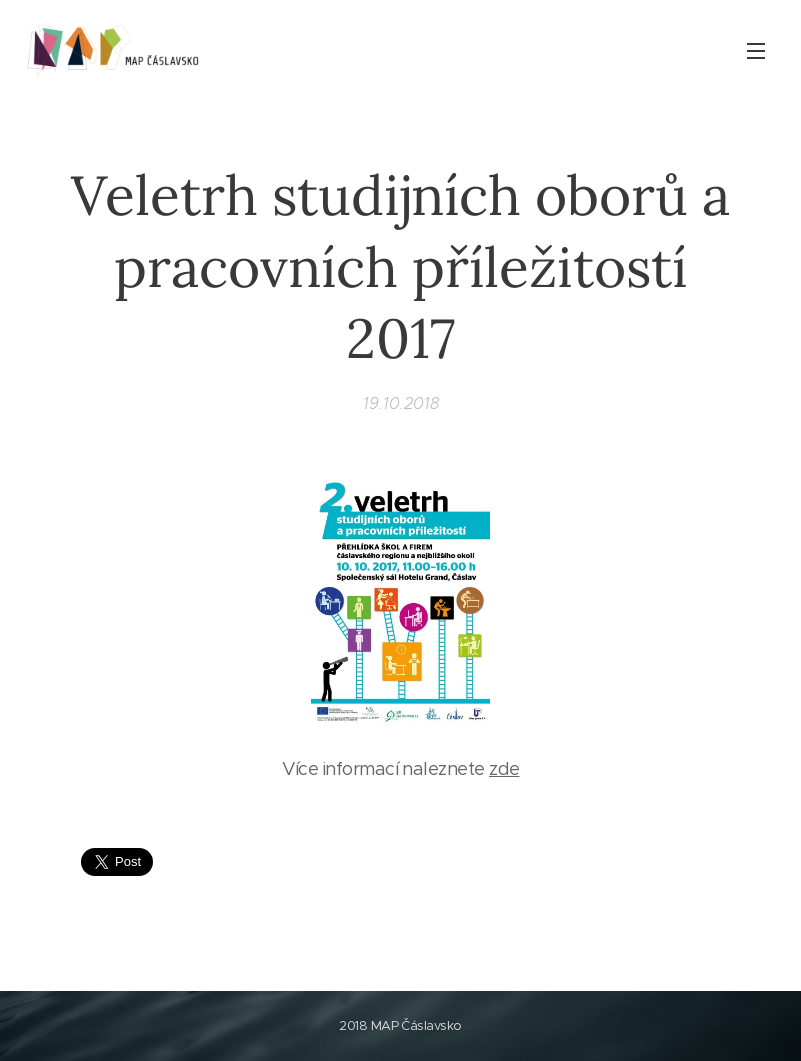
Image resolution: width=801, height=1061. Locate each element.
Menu (756, 51)
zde (504, 769)
